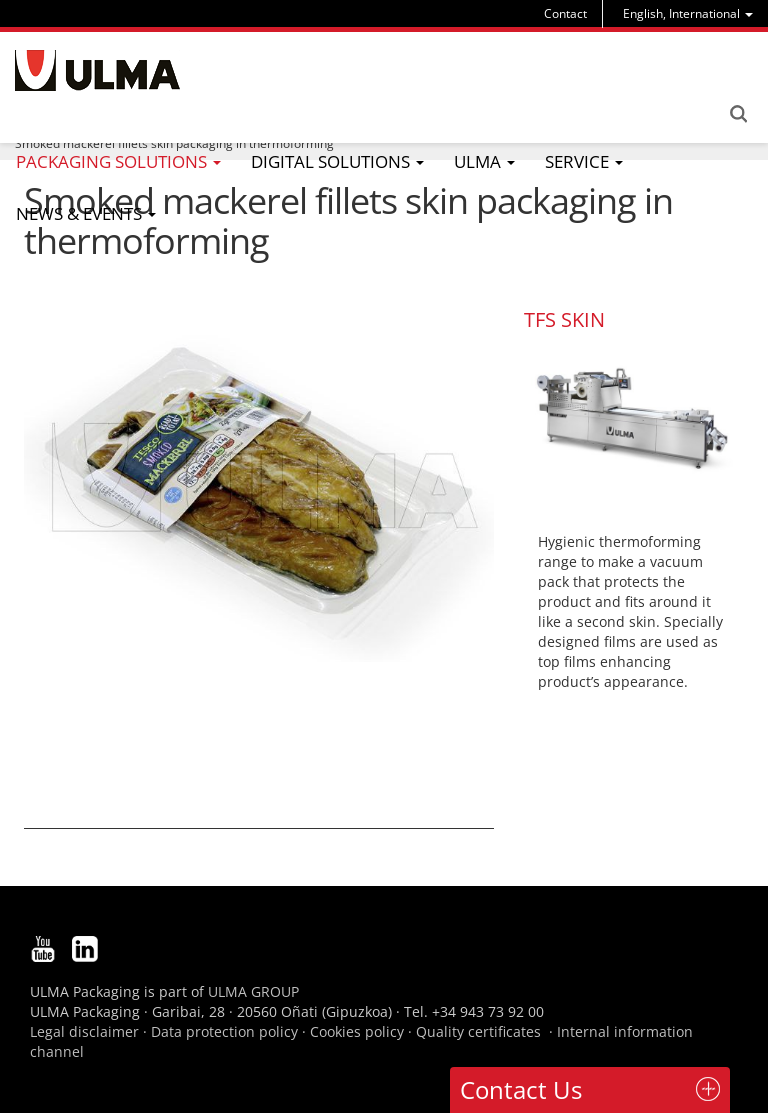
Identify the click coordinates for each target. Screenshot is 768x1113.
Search (738, 114)
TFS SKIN (564, 319)
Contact (565, 13)
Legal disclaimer (84, 1031)
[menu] (688, 13)
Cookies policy (357, 1031)
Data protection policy (224, 1031)
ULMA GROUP (253, 991)
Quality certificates (478, 1031)
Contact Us (521, 1089)
